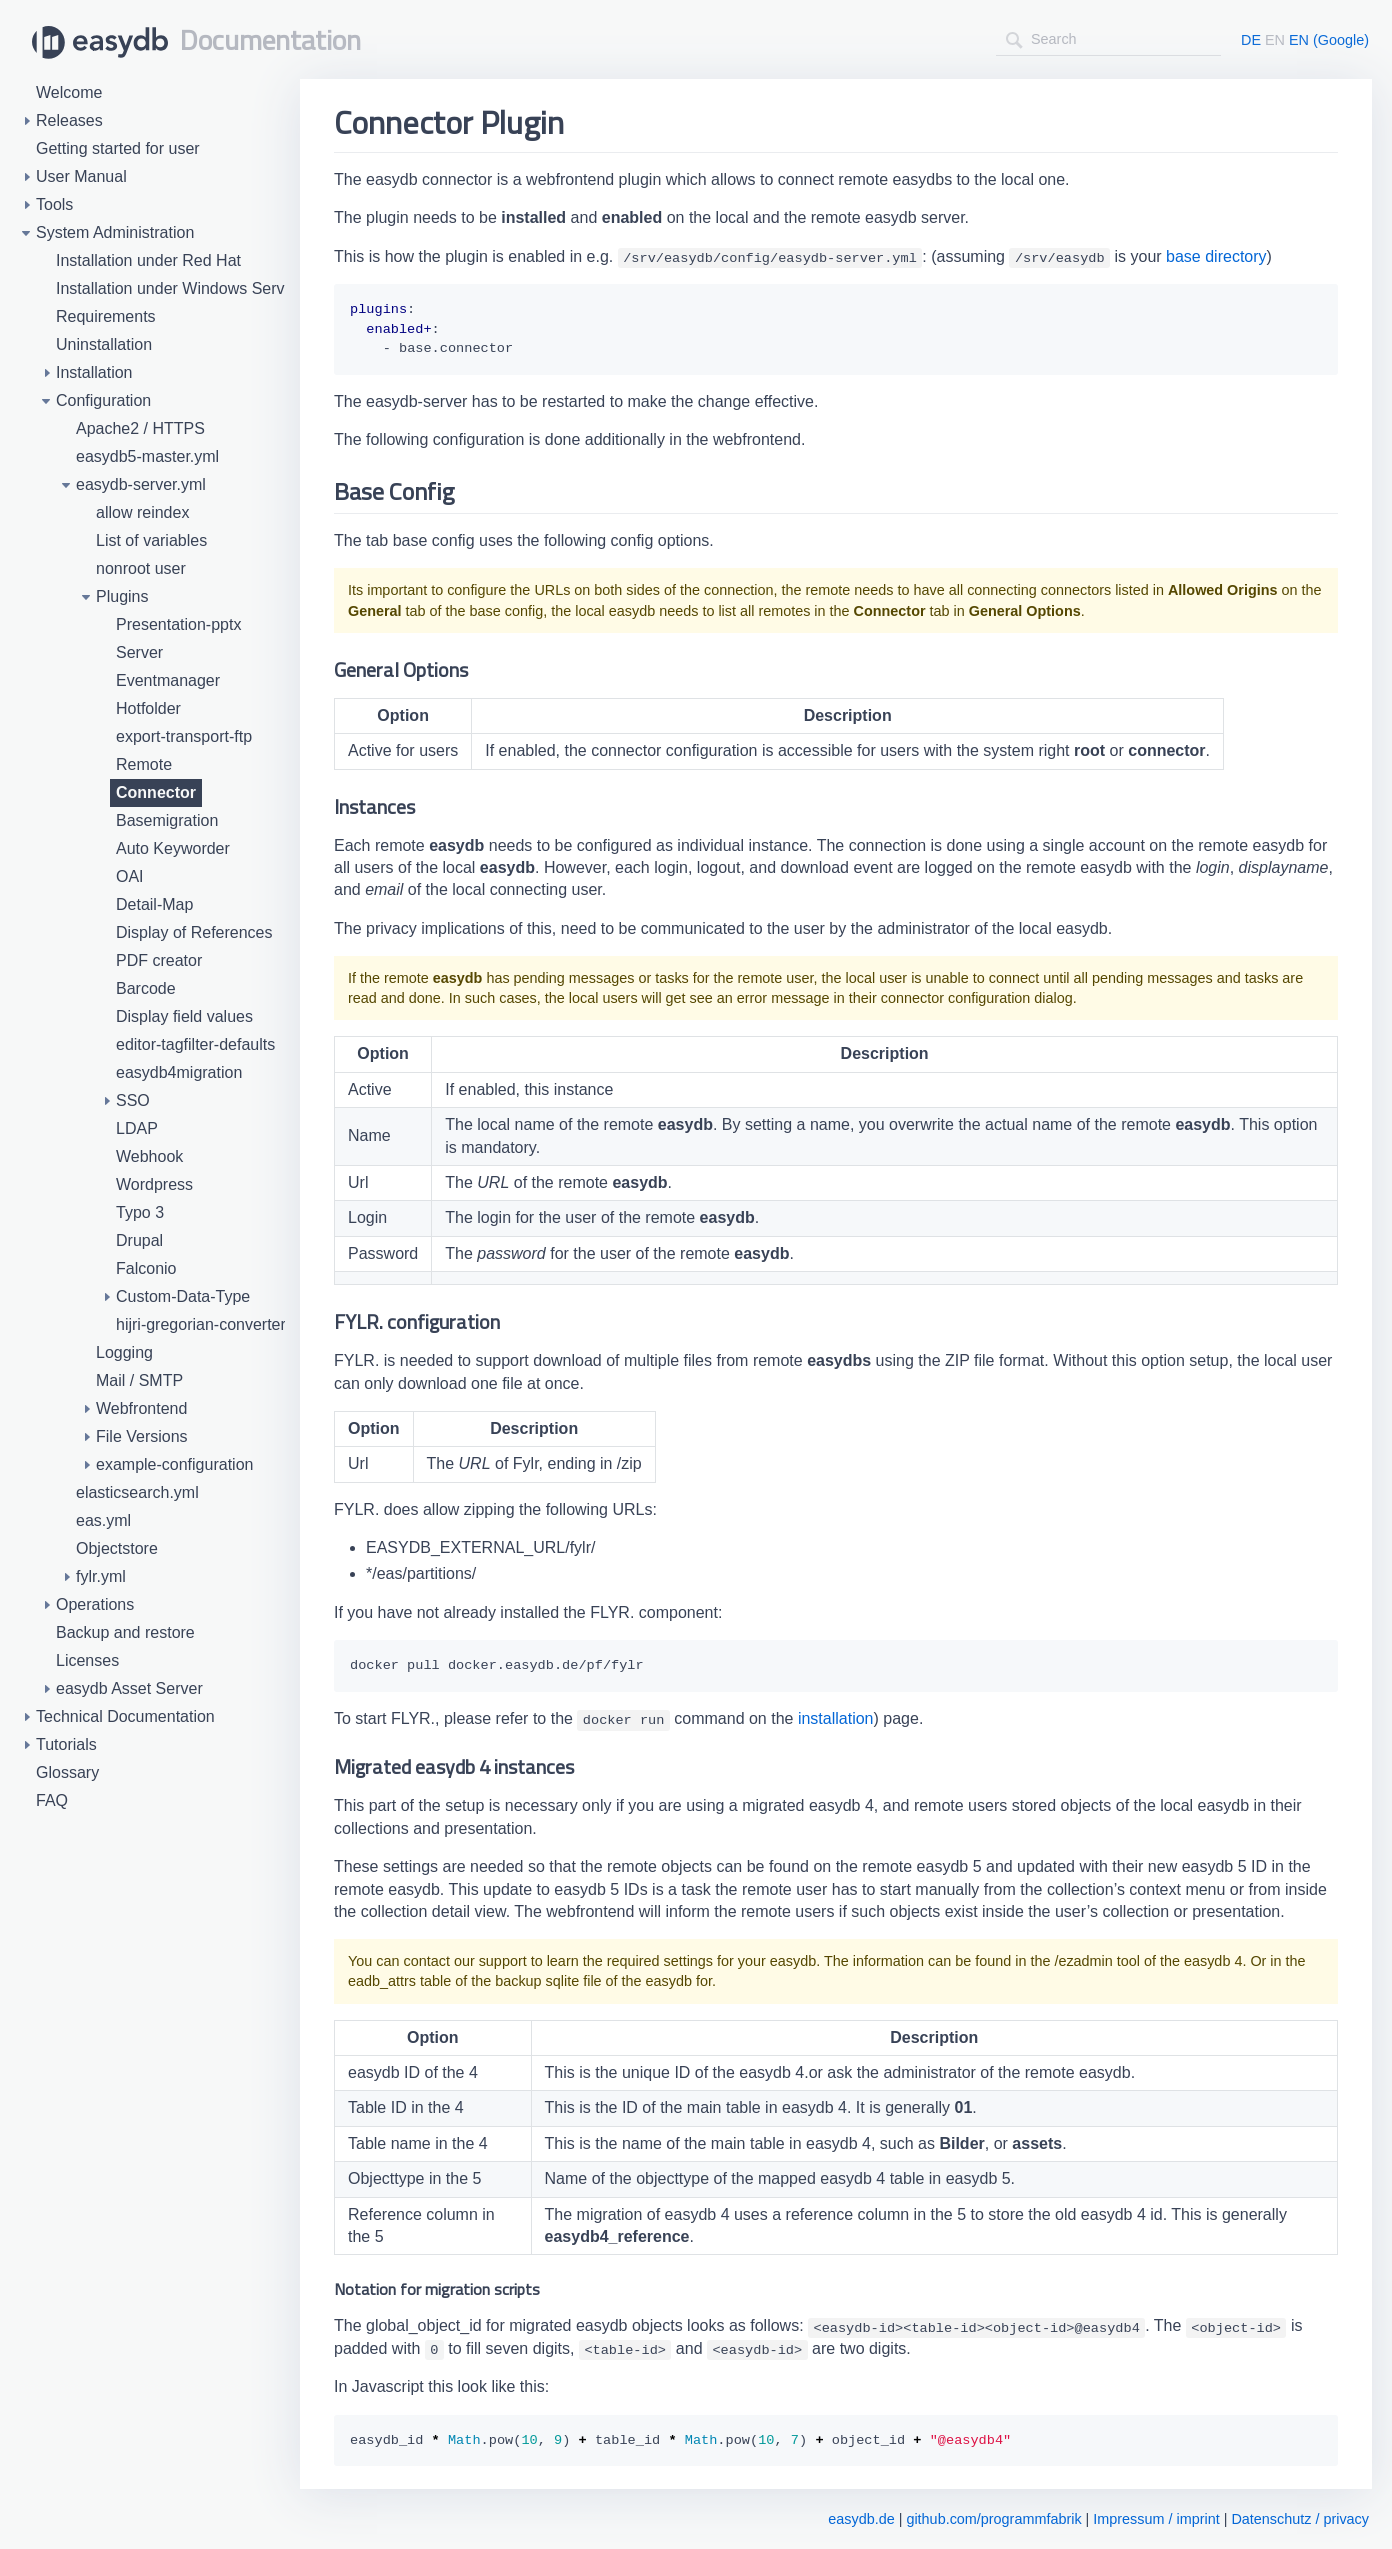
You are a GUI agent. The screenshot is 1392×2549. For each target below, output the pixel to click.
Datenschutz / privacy (1300, 2519)
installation (836, 1718)
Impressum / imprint (1156, 2519)
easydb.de (861, 2519)
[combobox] (1108, 39)
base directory (1216, 256)
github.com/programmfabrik (993, 2519)
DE (1251, 40)
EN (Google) (1329, 40)
